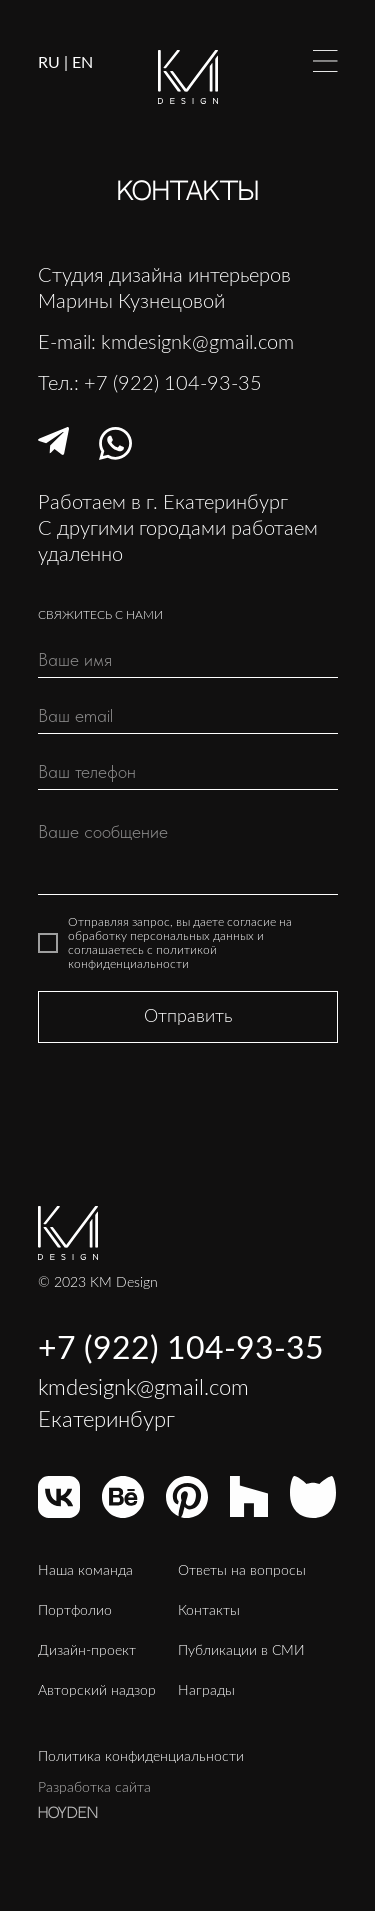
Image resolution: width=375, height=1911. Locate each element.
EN (82, 63)
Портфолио (75, 1611)
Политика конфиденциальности (141, 1757)
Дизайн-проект (87, 1651)
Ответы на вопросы (242, 1571)
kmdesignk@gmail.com (197, 343)
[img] (325, 61)
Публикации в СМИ (241, 1651)
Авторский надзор (97, 1691)
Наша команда (85, 1571)
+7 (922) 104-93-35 (173, 384)
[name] (188, 660)
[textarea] (188, 852)
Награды (206, 1691)
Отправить (188, 1017)
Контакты (209, 1611)
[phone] (188, 772)
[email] (188, 716)
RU (49, 63)
